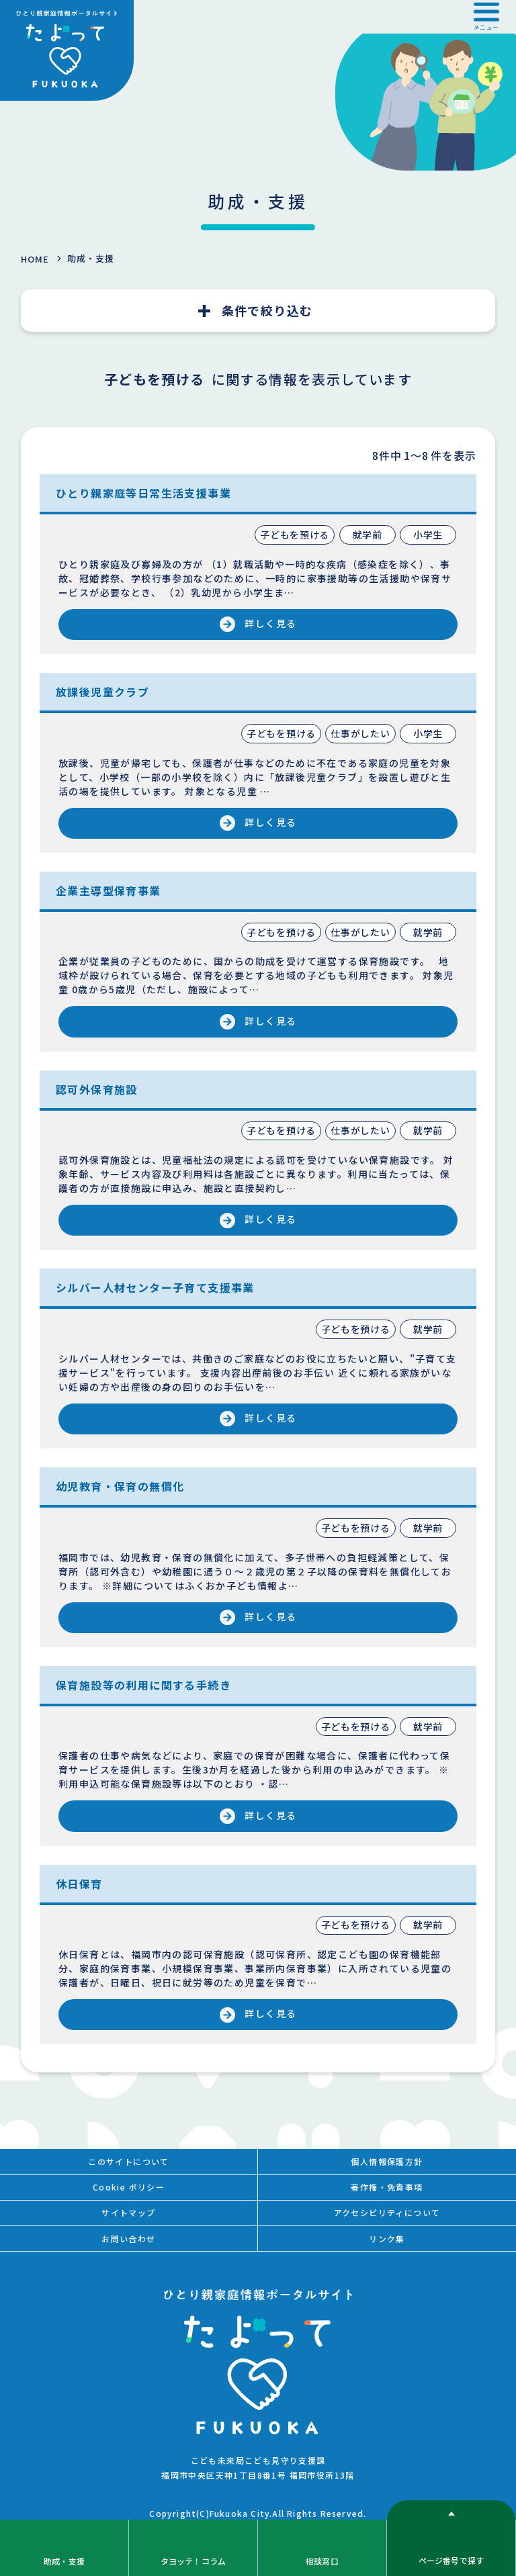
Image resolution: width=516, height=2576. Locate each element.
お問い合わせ (128, 2238)
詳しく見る (270, 623)
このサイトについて (128, 2161)
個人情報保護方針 (387, 2161)
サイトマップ (128, 2212)
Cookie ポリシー (129, 2187)
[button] (486, 17)
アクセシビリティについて (387, 2212)
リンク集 (387, 2238)
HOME (35, 258)
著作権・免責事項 (387, 2187)
